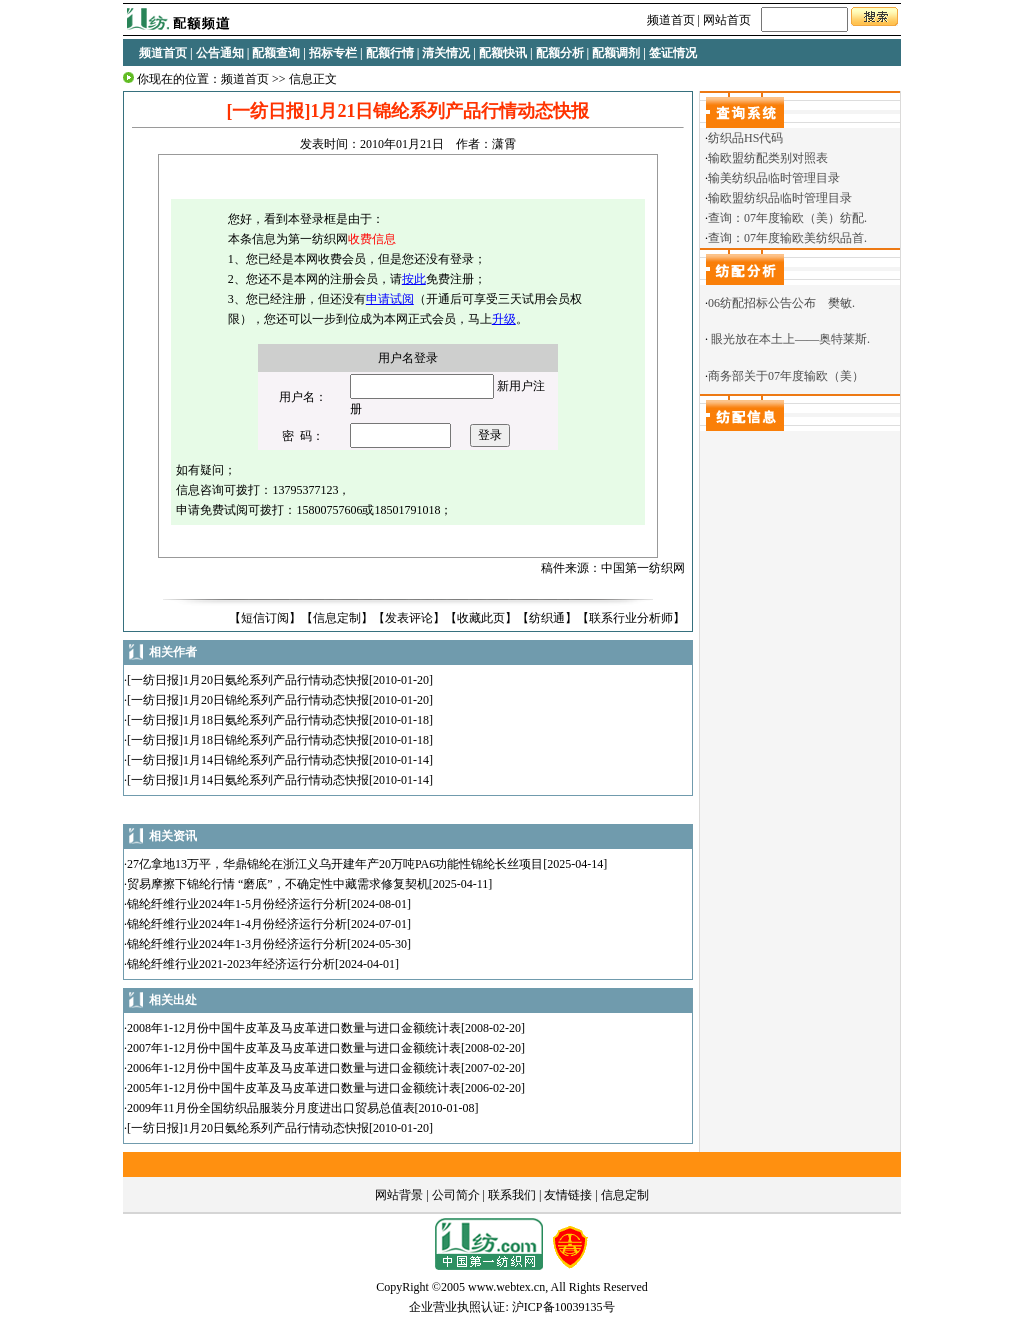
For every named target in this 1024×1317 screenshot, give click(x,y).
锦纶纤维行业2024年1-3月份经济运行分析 (237, 944)
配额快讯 (503, 53)
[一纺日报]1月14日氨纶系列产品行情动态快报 (248, 780)
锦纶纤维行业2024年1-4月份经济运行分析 (237, 924)
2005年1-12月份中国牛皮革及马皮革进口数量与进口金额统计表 (294, 1088)
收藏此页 (481, 618)
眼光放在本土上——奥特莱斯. (790, 339)
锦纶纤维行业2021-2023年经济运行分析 (231, 964)
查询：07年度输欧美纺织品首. (787, 238)
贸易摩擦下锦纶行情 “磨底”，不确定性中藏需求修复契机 (278, 884)
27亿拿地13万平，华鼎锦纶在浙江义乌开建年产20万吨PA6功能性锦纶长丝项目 (335, 864)
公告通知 (220, 53)
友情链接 (568, 1195)
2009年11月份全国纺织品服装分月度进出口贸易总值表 (271, 1108)
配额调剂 (616, 53)
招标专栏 (333, 53)
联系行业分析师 (631, 618)
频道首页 (671, 20)
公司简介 (456, 1195)
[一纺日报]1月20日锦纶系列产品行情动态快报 (248, 700)
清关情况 (446, 53)
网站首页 (727, 20)
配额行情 (390, 53)
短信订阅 (265, 618)
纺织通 (547, 618)
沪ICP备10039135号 (563, 1307)
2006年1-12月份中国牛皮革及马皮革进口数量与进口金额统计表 (294, 1068)
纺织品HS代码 (745, 138)
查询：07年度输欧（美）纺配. (787, 218)
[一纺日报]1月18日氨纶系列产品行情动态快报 (248, 720)
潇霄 (504, 144)
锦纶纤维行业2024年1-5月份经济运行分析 (237, 904)
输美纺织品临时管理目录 (774, 178)
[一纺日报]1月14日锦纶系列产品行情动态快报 (248, 760)
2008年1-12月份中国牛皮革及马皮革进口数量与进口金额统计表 (294, 1028)
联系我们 (512, 1195)
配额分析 (560, 53)
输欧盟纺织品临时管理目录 (780, 198)
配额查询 (276, 53)
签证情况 (673, 53)
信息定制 (337, 618)
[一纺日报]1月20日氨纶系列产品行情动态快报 (248, 680)
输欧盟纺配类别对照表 (768, 158)
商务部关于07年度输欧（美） (786, 376)
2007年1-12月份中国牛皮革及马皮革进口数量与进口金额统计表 (294, 1048)
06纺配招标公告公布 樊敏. (781, 303)
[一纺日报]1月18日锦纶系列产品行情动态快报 (248, 740)
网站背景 (399, 1195)
